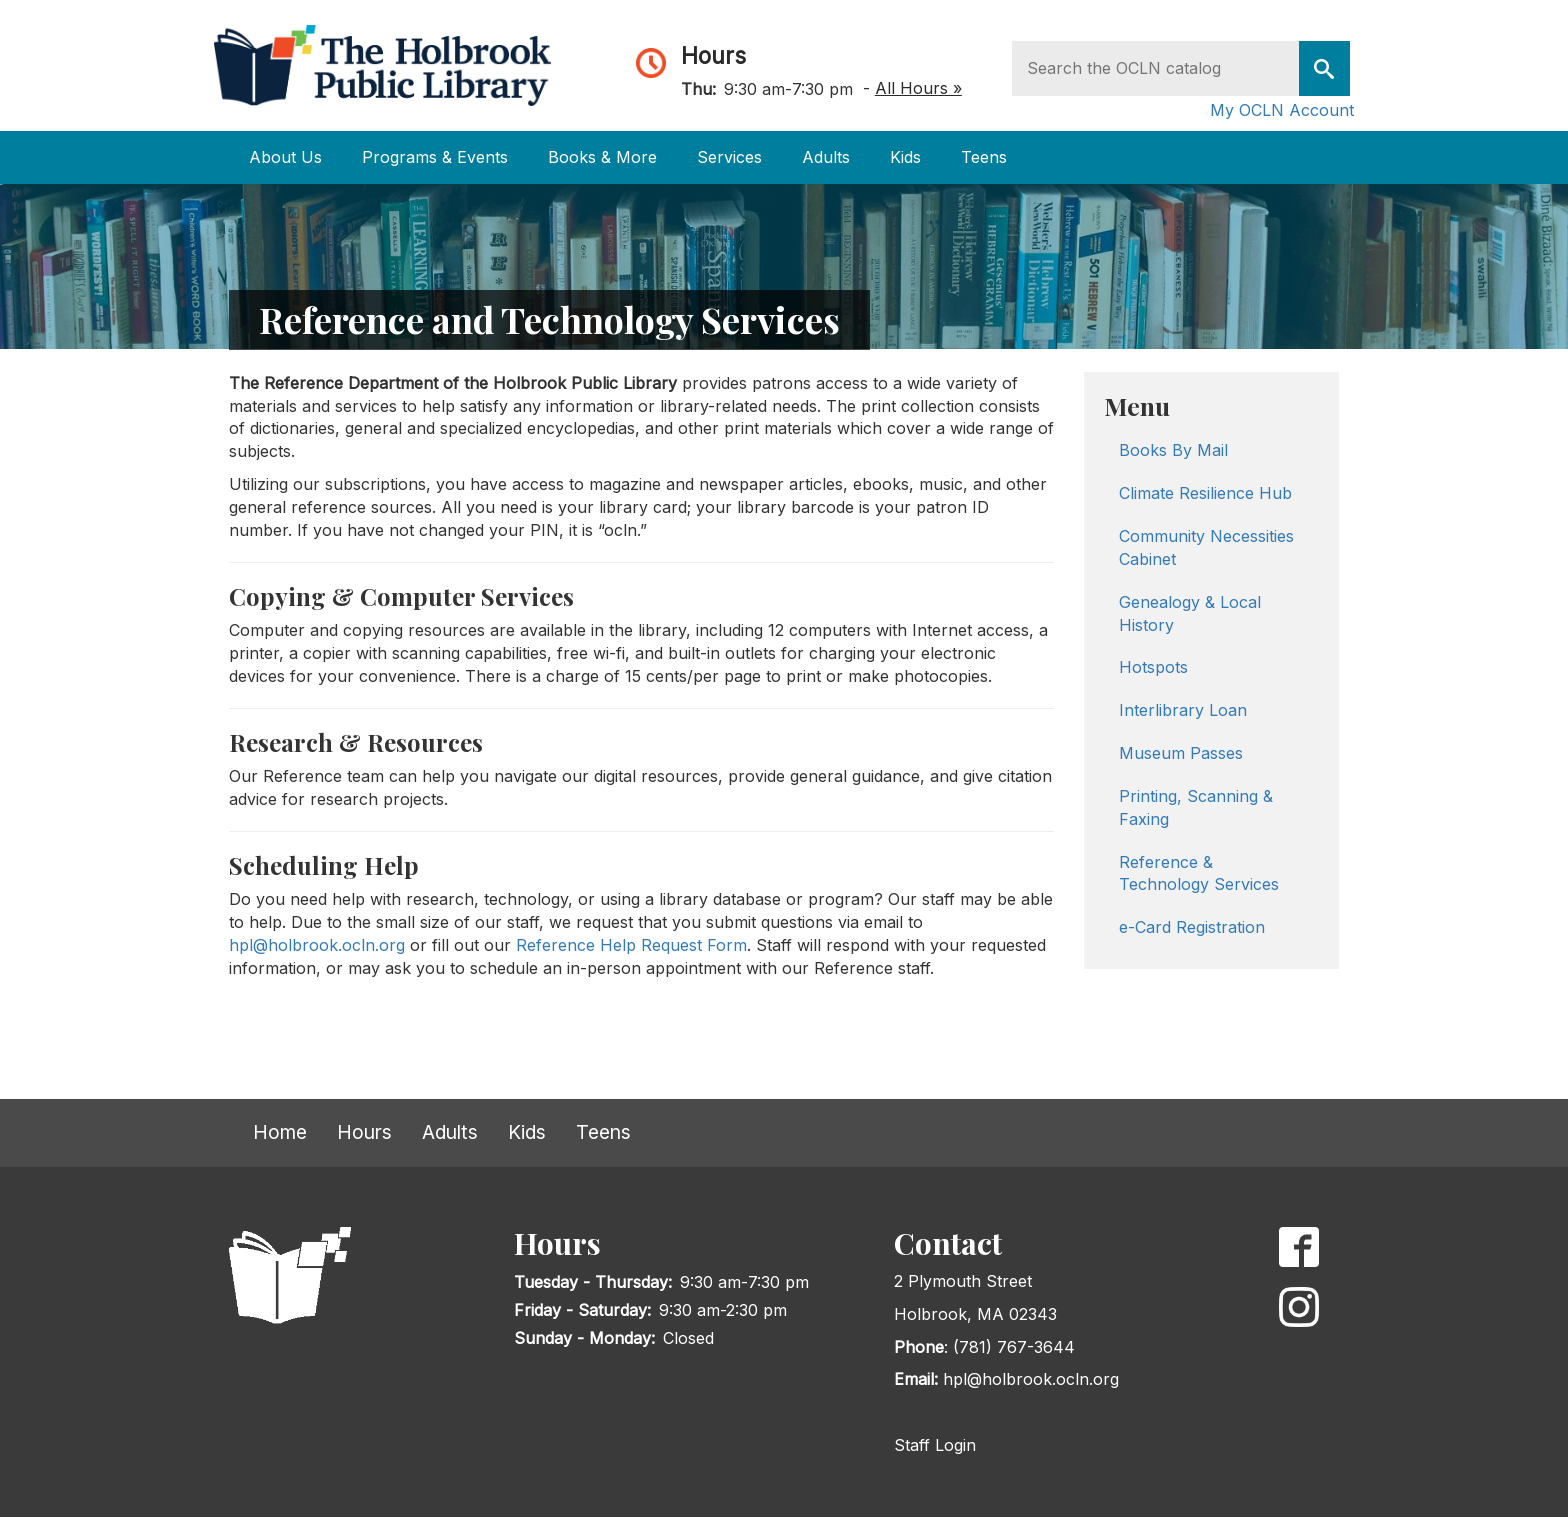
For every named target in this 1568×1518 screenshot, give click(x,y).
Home (280, 1132)
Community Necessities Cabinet (1206, 547)
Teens (603, 1132)
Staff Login (935, 1445)
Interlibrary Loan (1183, 710)
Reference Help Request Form (631, 945)
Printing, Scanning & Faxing (1196, 807)
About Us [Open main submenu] (285, 157)
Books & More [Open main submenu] (602, 157)
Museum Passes (1181, 753)
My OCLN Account (1282, 110)
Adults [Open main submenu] (826, 157)
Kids (527, 1132)
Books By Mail (1173, 450)
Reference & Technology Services (1199, 873)
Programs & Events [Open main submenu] (435, 157)
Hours (713, 55)
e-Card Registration (1192, 927)
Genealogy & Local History (1190, 613)
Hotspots (1153, 667)
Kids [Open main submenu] (905, 157)
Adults (450, 1132)
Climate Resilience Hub (1205, 493)
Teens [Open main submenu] (984, 157)
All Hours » (918, 88)
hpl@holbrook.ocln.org (317, 945)
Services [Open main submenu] (729, 157)
